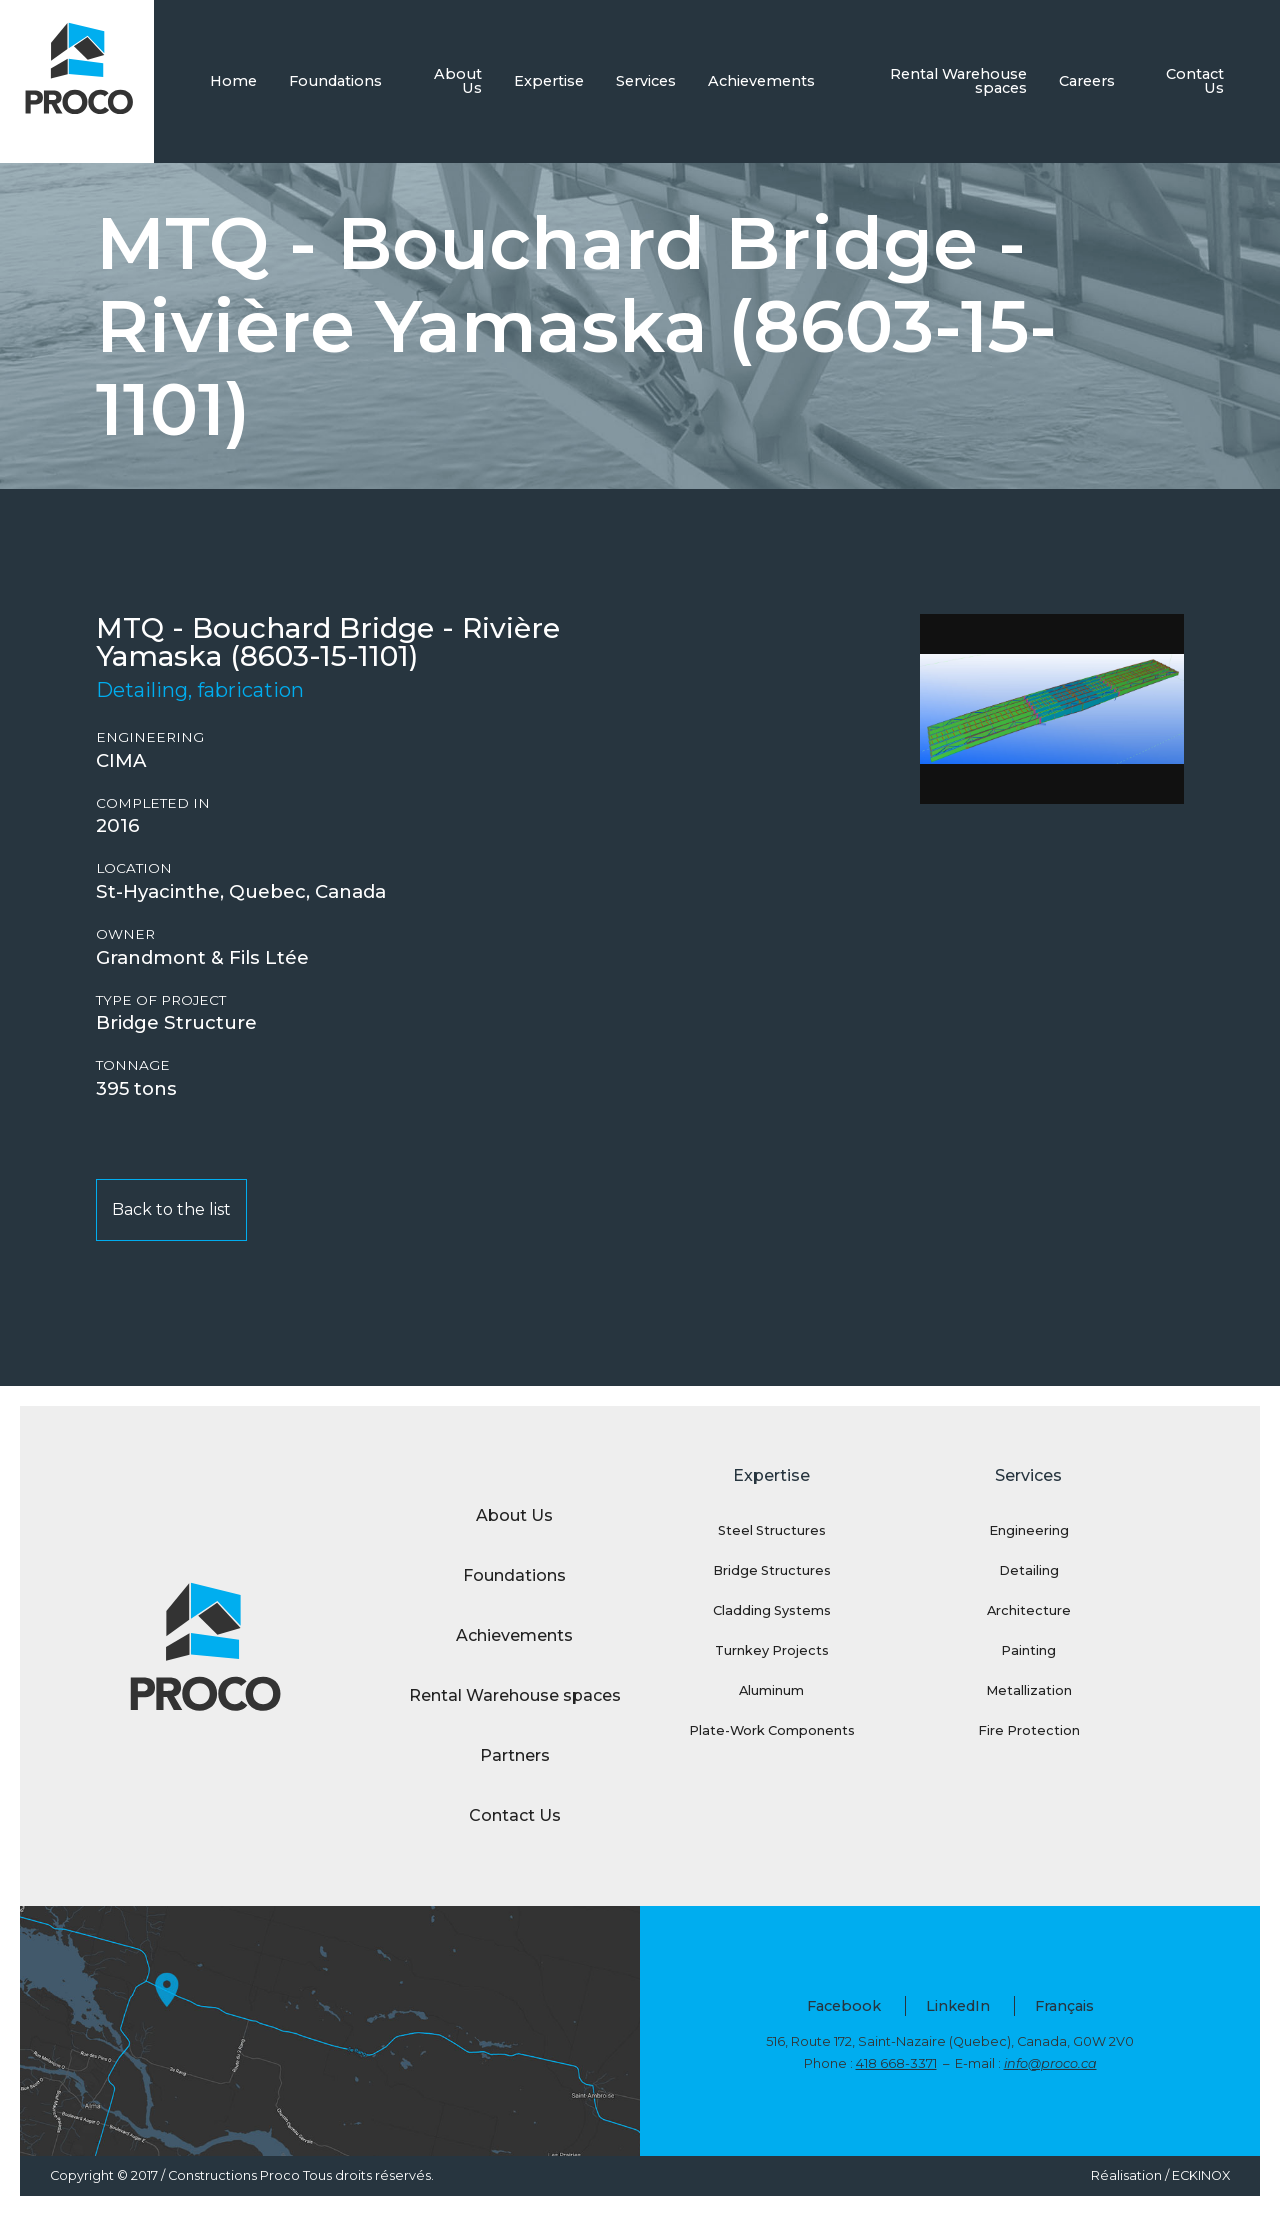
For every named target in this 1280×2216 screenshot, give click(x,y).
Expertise (549, 81)
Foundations (335, 81)
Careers (1087, 81)
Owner (125, 934)
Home (233, 81)
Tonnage (133, 1065)
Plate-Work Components (772, 1730)
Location (134, 868)
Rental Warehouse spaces (958, 81)
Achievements (761, 81)
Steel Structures (772, 1530)
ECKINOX (1201, 2175)
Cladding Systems (772, 1610)
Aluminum (771, 1690)
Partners (515, 1755)
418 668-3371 (896, 2063)
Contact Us (1195, 81)
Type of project (161, 1000)
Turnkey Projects (772, 1650)
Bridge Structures (772, 1570)
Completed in (153, 803)
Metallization (1029, 1690)
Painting (1028, 1650)
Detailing (1029, 1570)
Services (646, 81)
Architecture (1029, 1610)
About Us (458, 81)
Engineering (150, 737)
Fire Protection (1029, 1730)
